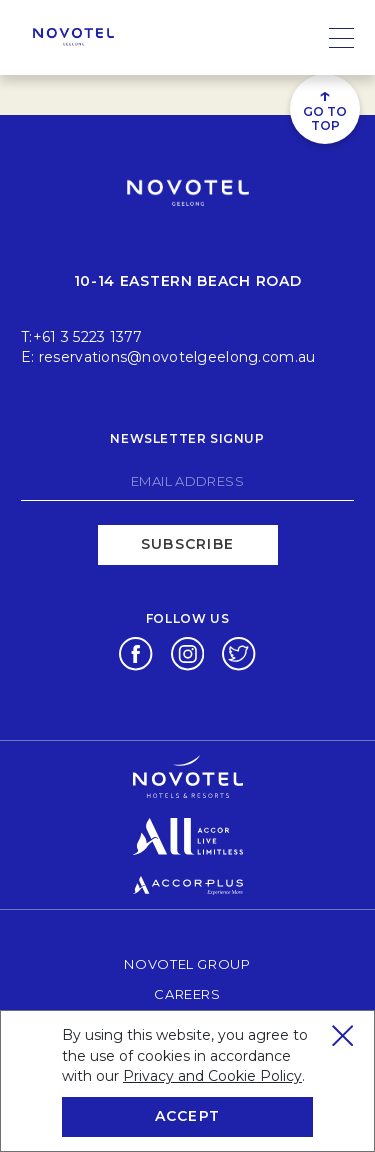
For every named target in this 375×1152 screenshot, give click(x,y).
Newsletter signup (187, 438)
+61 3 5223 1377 (88, 337)
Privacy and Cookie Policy (212, 1076)
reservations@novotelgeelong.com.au (177, 357)
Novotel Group (187, 963)
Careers (187, 993)
